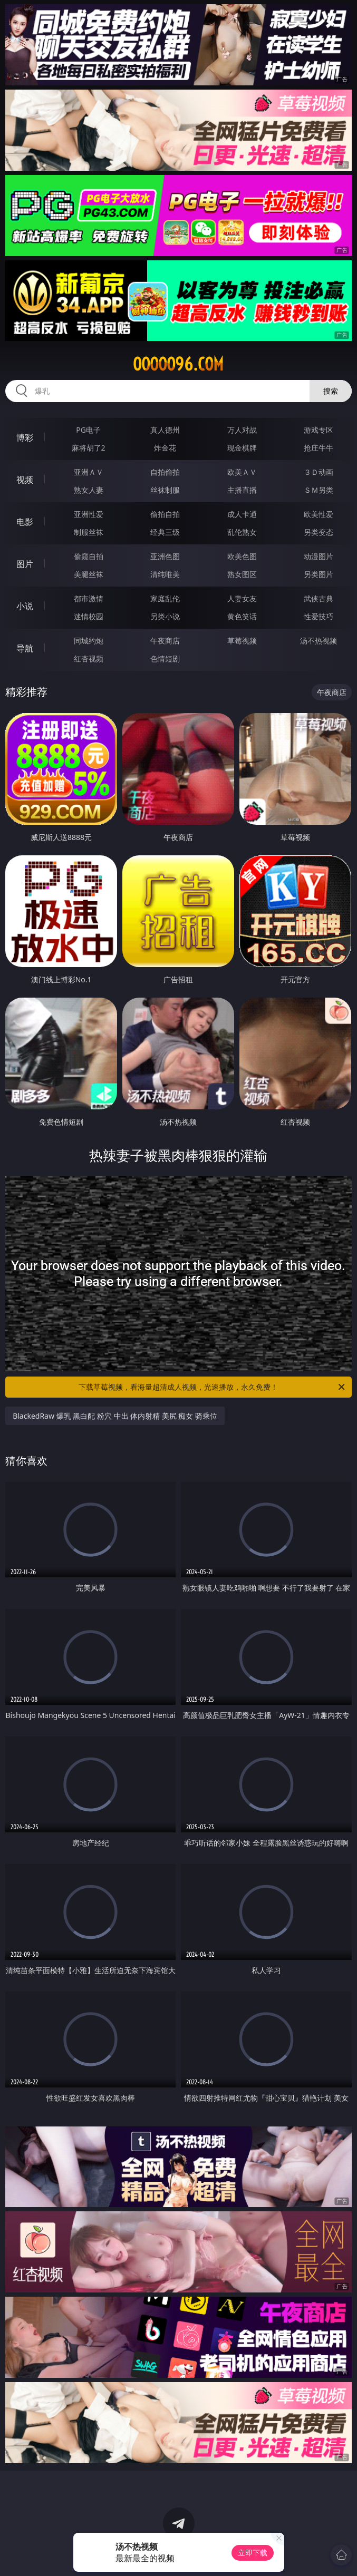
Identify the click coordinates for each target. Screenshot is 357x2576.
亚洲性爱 (88, 514)
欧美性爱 (318, 514)
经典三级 (165, 532)
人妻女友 (242, 598)
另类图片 (318, 574)
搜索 (330, 391)
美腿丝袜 (88, 574)
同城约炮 (88, 641)
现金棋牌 (242, 448)
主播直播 (242, 490)
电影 (24, 522)
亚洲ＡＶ (88, 472)
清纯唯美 (165, 574)
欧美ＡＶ (242, 472)
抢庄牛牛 (318, 448)
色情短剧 (165, 658)
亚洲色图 (165, 556)
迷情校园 (88, 616)
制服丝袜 (88, 532)
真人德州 (165, 430)
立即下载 (252, 2553)
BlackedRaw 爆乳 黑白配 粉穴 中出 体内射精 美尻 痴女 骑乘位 (115, 1416)
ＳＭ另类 (318, 490)
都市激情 (88, 598)
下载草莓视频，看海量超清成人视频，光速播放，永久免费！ (212, 1387)
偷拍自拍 (165, 514)
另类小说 (165, 616)
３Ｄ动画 (318, 472)
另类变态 (318, 532)
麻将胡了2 (88, 448)
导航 (24, 648)
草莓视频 (242, 641)
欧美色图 (242, 556)
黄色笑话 (242, 616)
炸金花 (165, 448)
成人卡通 (242, 514)
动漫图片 (318, 556)
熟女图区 (242, 574)
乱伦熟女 (242, 532)
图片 (24, 564)
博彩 (24, 437)
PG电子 (88, 430)
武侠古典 (318, 598)
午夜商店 (165, 641)
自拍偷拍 (165, 472)
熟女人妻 (88, 490)
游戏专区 (318, 430)
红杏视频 (88, 658)
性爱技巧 (318, 616)
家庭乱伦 (165, 598)
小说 (24, 606)
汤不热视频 (318, 641)
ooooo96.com (178, 364)
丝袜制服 (165, 490)
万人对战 (242, 430)
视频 (24, 479)
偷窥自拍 (88, 556)
